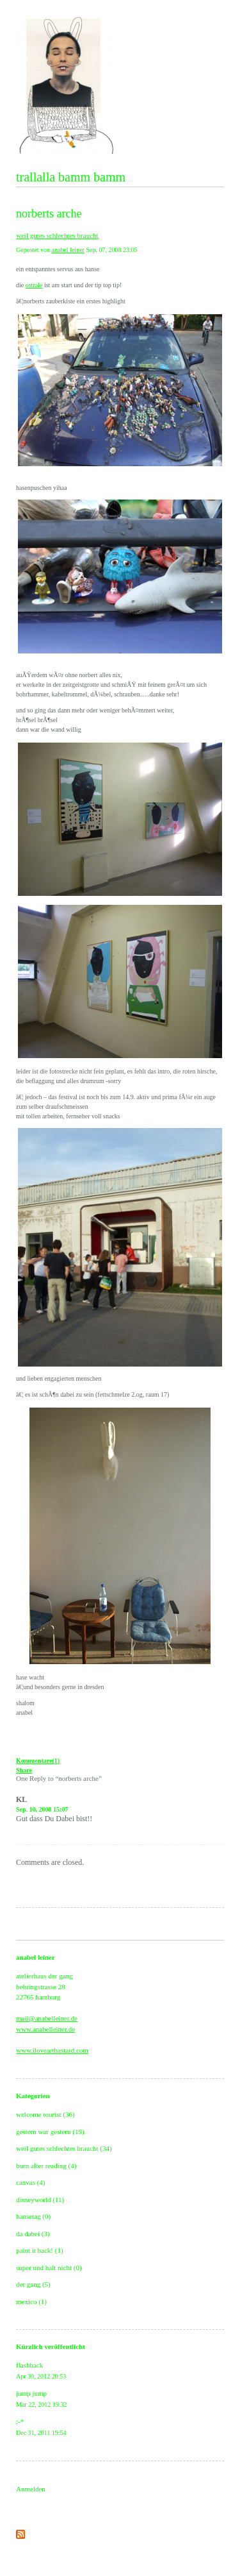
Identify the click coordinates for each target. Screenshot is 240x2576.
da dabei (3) (33, 2233)
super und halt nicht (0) (49, 2267)
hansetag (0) (33, 2216)
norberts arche (48, 213)
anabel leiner (68, 249)
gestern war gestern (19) (50, 2131)
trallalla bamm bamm (70, 177)
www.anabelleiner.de (45, 2029)
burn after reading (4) (46, 2165)
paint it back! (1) (39, 2250)
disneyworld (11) (40, 2199)
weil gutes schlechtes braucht (57, 235)
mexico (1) (31, 2301)
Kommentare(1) (38, 1760)
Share (24, 1770)
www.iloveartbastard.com (52, 2050)
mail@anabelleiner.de (46, 2018)
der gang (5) (33, 2284)
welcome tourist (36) (45, 2114)
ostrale (34, 285)
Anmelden (30, 2489)
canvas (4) (30, 2182)
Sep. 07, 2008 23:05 (111, 249)
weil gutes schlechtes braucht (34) (64, 2148)
